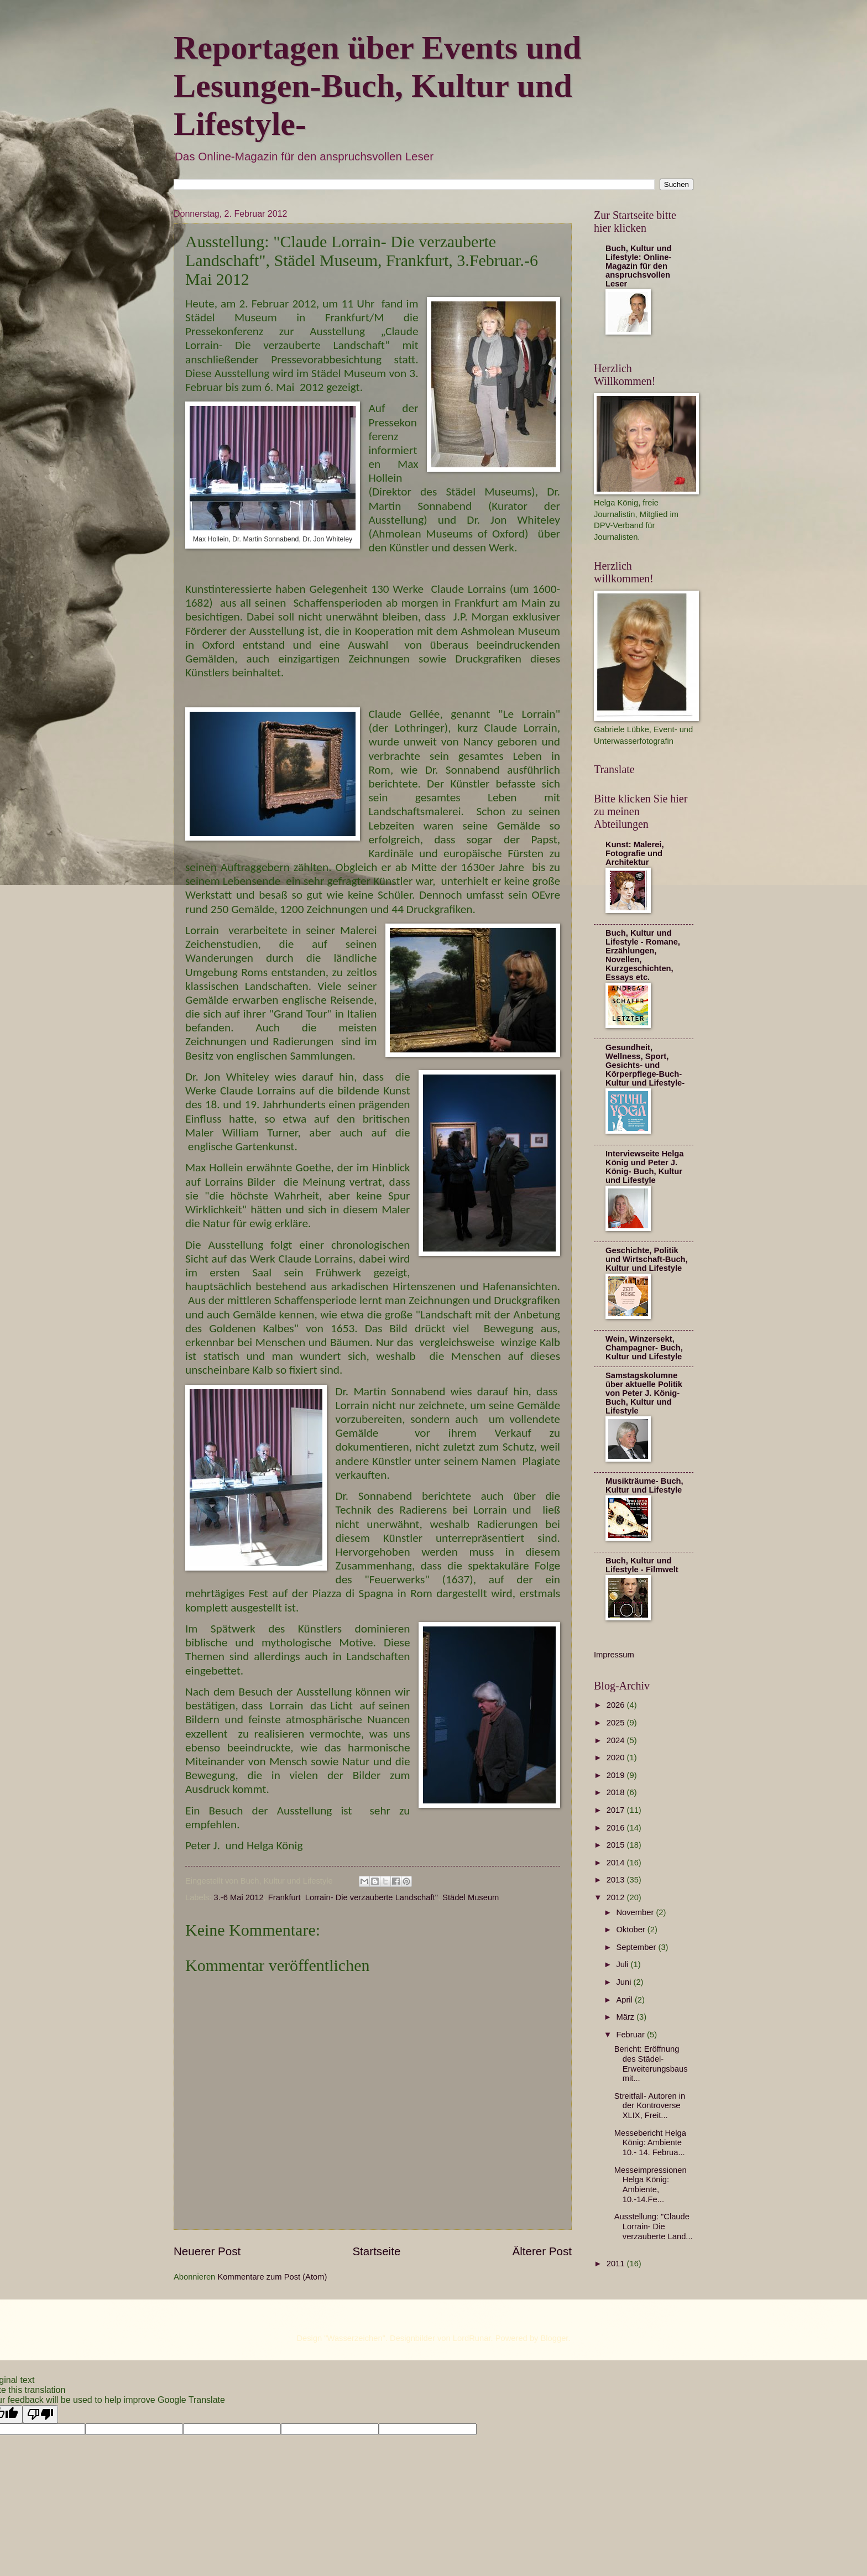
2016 (617, 1827)
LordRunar (472, 2338)
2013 (617, 1879)
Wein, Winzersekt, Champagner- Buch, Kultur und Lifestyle (644, 1347)
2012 (617, 1897)
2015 (617, 1844)
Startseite (376, 2251)
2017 (617, 1810)
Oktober (631, 1929)
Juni (624, 1982)
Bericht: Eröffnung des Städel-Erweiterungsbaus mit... (651, 2064)
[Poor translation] (40, 2414)
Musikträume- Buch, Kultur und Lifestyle (644, 1485)
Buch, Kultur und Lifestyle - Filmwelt (641, 1565)
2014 (617, 1862)
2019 (617, 1775)
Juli (623, 1964)
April (625, 1999)
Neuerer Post (207, 2251)
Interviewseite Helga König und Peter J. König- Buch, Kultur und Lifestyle (644, 1167)
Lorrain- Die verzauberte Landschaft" (371, 1897)
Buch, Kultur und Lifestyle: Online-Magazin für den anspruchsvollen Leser (638, 266)
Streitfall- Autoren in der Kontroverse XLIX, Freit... (649, 2106)
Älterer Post (542, 2251)
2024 (617, 1740)
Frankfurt (284, 1897)
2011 (617, 2263)
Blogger (554, 2338)
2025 (617, 1722)
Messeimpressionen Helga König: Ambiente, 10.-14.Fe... (650, 2185)
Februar (631, 2034)
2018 (617, 1792)
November (636, 1912)
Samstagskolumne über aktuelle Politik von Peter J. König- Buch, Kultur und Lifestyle (643, 1393)
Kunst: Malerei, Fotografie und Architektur (634, 853)
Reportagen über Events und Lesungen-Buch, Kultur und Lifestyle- (377, 85)
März (626, 2016)
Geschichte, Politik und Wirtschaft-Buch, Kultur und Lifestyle (646, 1259)
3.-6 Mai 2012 (239, 1897)
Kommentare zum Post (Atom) (272, 2276)
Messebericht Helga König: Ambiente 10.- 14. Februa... (650, 2143)
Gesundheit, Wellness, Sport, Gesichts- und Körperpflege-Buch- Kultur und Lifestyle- (645, 1065)
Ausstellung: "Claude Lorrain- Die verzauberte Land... (653, 2226)
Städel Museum (470, 1897)
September (637, 1947)
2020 (617, 1757)
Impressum (614, 1654)
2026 (617, 1705)
